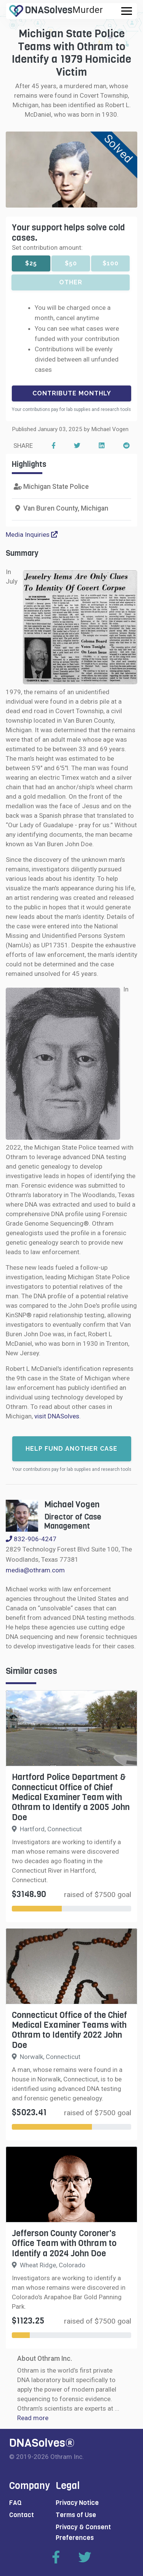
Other (70, 282)
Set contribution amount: (47, 247)
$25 (31, 263)
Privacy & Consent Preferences (83, 2532)
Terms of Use (76, 2515)
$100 (111, 263)
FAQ (15, 2502)
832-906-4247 (31, 1539)
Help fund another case (71, 1448)
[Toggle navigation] (126, 11)
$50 (71, 263)
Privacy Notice (77, 2502)
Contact (21, 2515)
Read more (32, 2418)
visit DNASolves (56, 1416)
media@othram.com (35, 1570)
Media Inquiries (32, 534)
